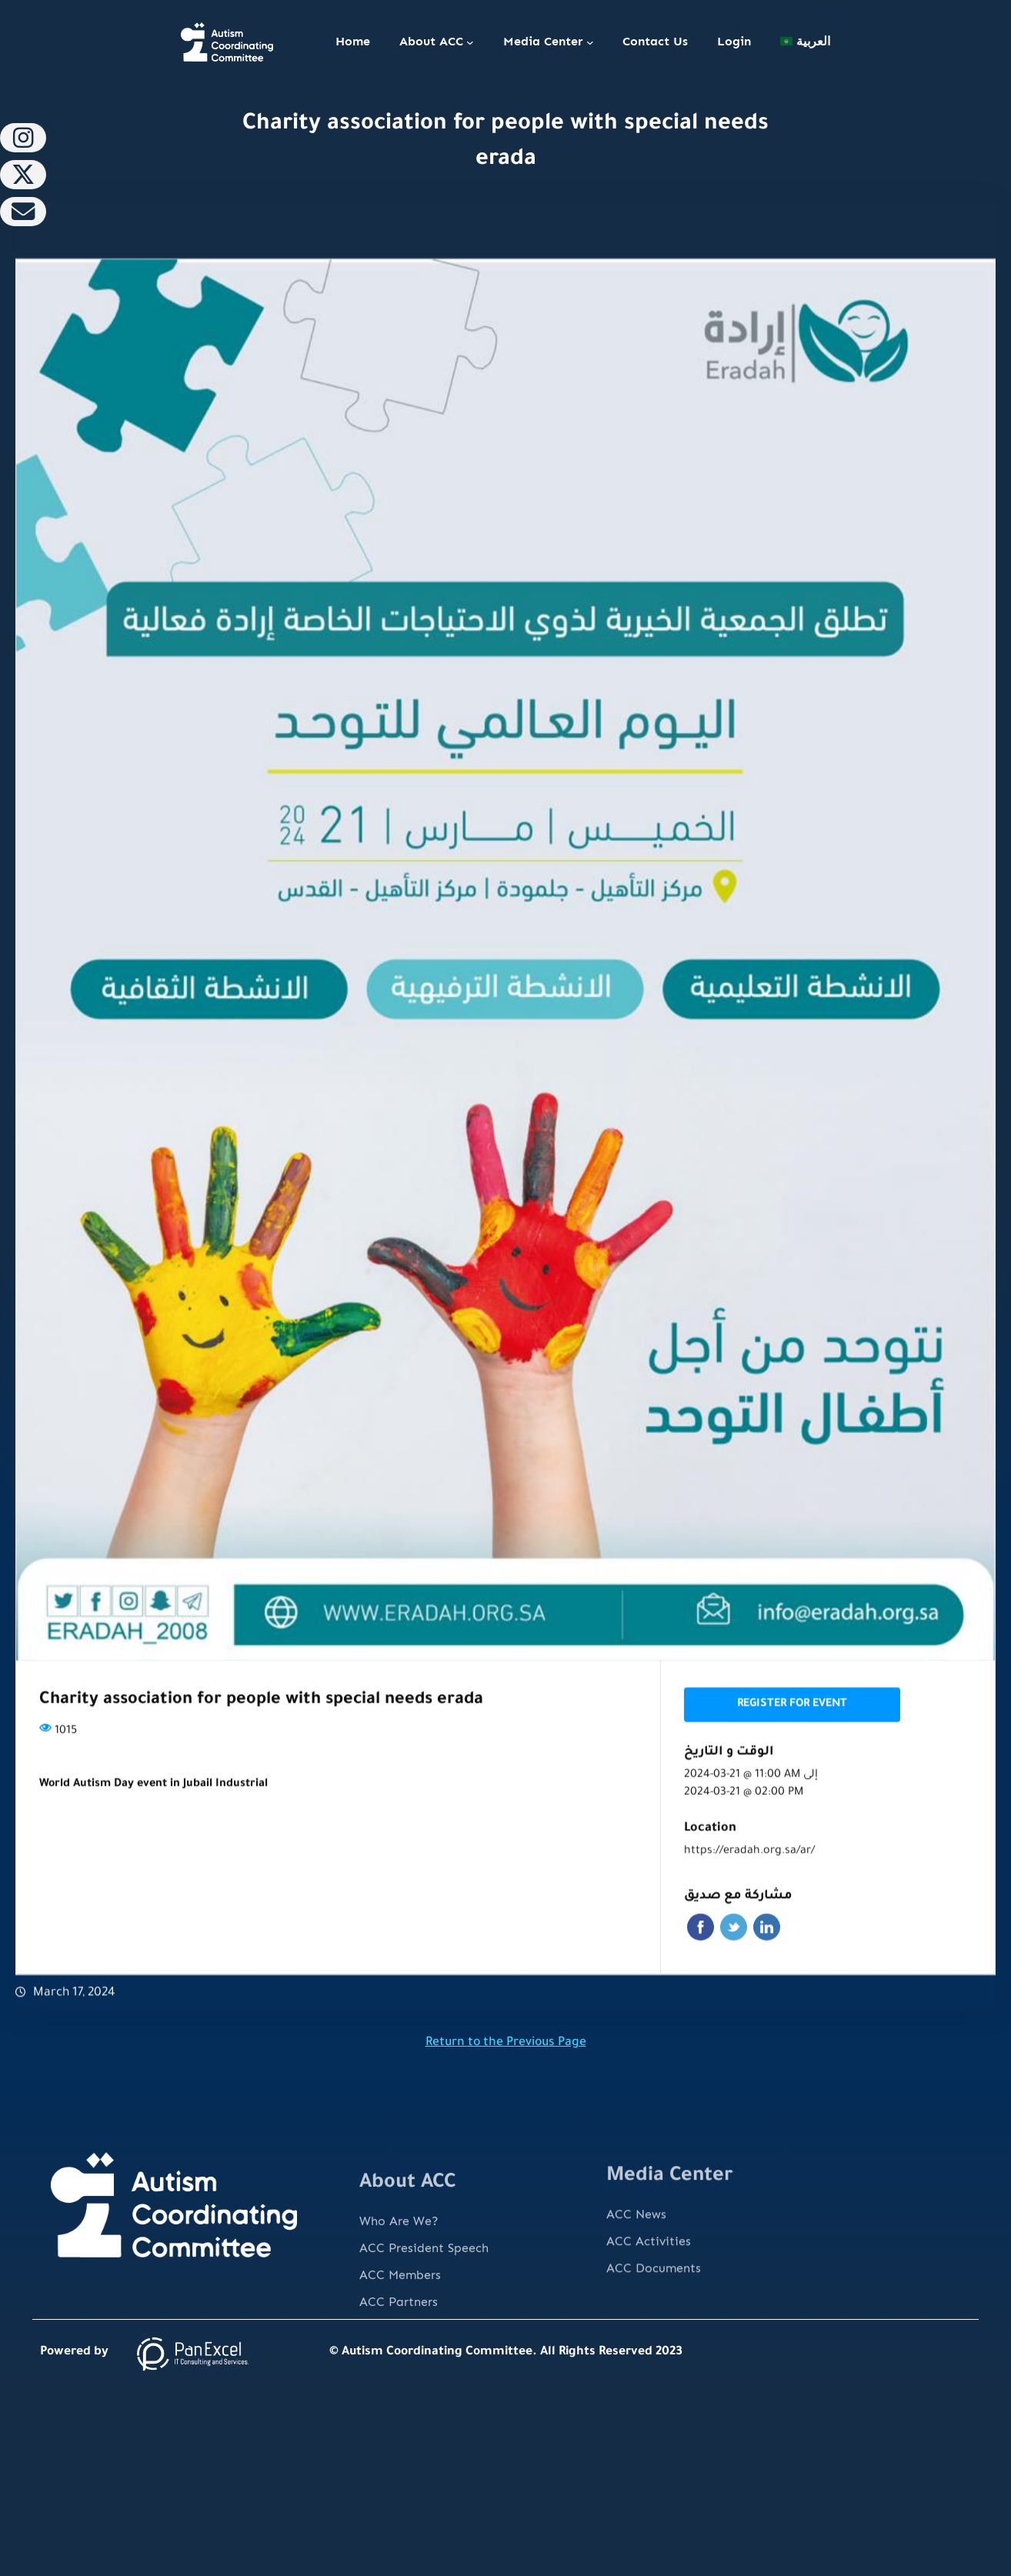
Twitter (733, 1969)
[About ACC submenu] (470, 42)
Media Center (543, 41)
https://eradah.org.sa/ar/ (749, 1893)
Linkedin (766, 1969)
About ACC (431, 41)
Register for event (792, 1747)
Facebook (700, 1969)
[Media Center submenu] (590, 42)
